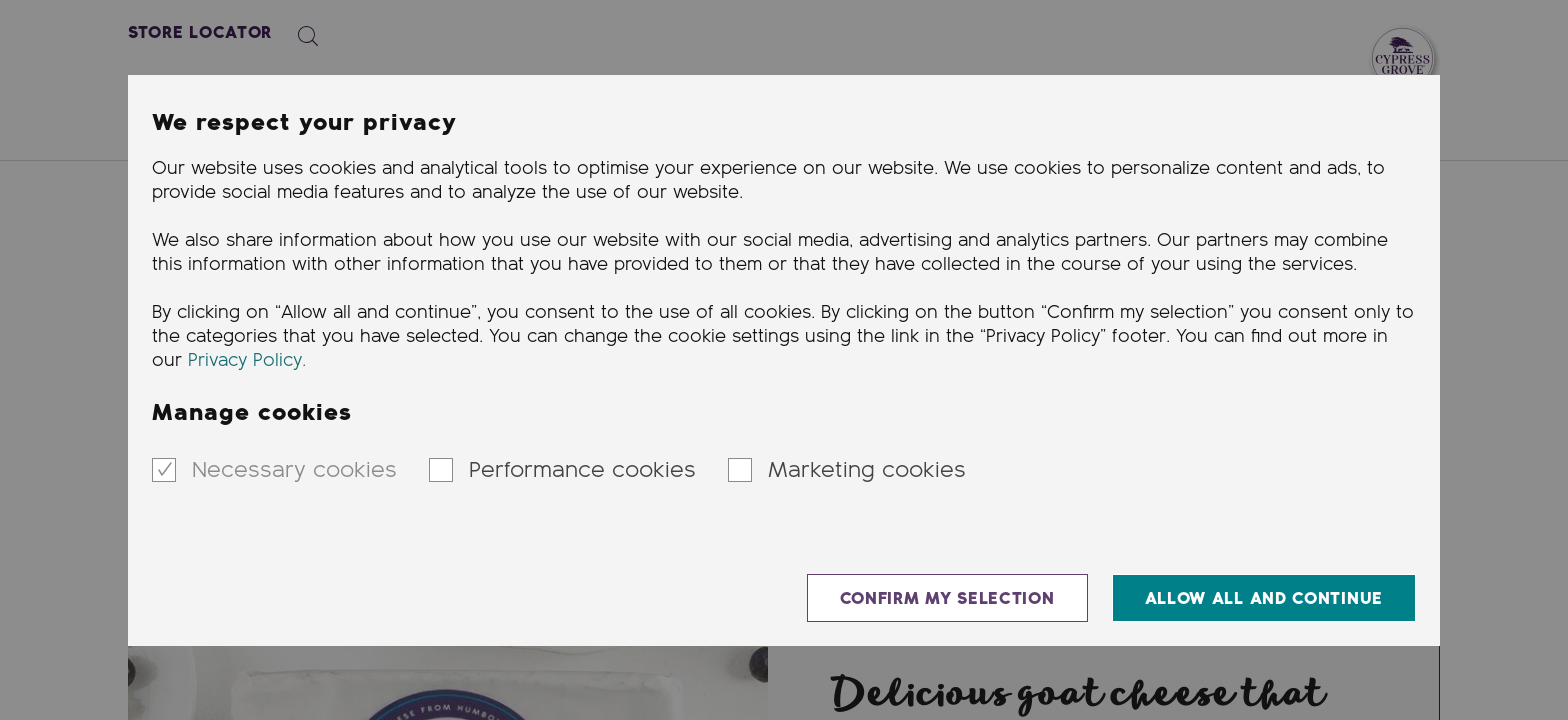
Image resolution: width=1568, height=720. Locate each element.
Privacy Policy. (247, 361)
